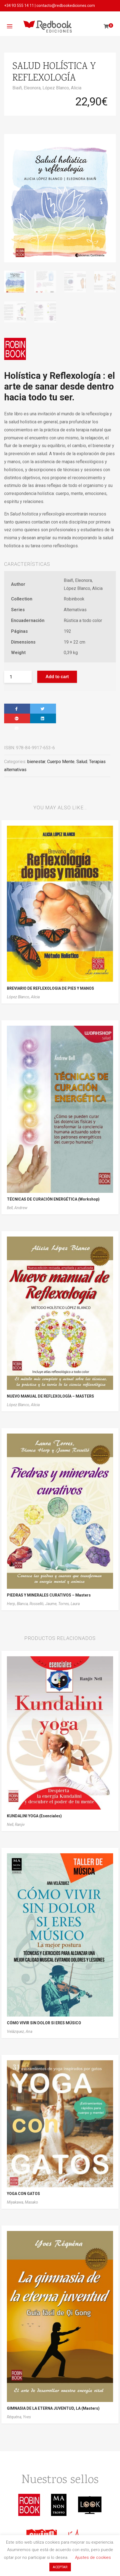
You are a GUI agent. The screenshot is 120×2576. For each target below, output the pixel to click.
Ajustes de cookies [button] (93, 2557)
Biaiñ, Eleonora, (27, 87)
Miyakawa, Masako (22, 2202)
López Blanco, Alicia (61, 87)
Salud (81, 761)
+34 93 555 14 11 (19, 5)
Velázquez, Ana (19, 2031)
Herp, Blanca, (18, 1603)
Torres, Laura (69, 1603)
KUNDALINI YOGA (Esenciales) (34, 1816)
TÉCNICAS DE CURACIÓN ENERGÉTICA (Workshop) (53, 1199)
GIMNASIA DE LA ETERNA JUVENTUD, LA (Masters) (53, 2408)
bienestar (36, 761)
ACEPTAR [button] (60, 2567)
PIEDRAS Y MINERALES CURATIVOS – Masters (49, 1595)
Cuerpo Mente (60, 761)
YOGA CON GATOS (23, 2193)
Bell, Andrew (17, 1208)
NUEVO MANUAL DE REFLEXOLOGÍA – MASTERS (50, 1396)
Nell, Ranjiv (16, 1824)
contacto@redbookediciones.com (65, 5)
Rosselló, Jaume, (44, 1603)
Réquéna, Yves (19, 2417)
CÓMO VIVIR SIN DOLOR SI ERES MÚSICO (44, 2023)
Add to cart (57, 676)
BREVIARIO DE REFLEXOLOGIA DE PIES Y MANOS (50, 988)
